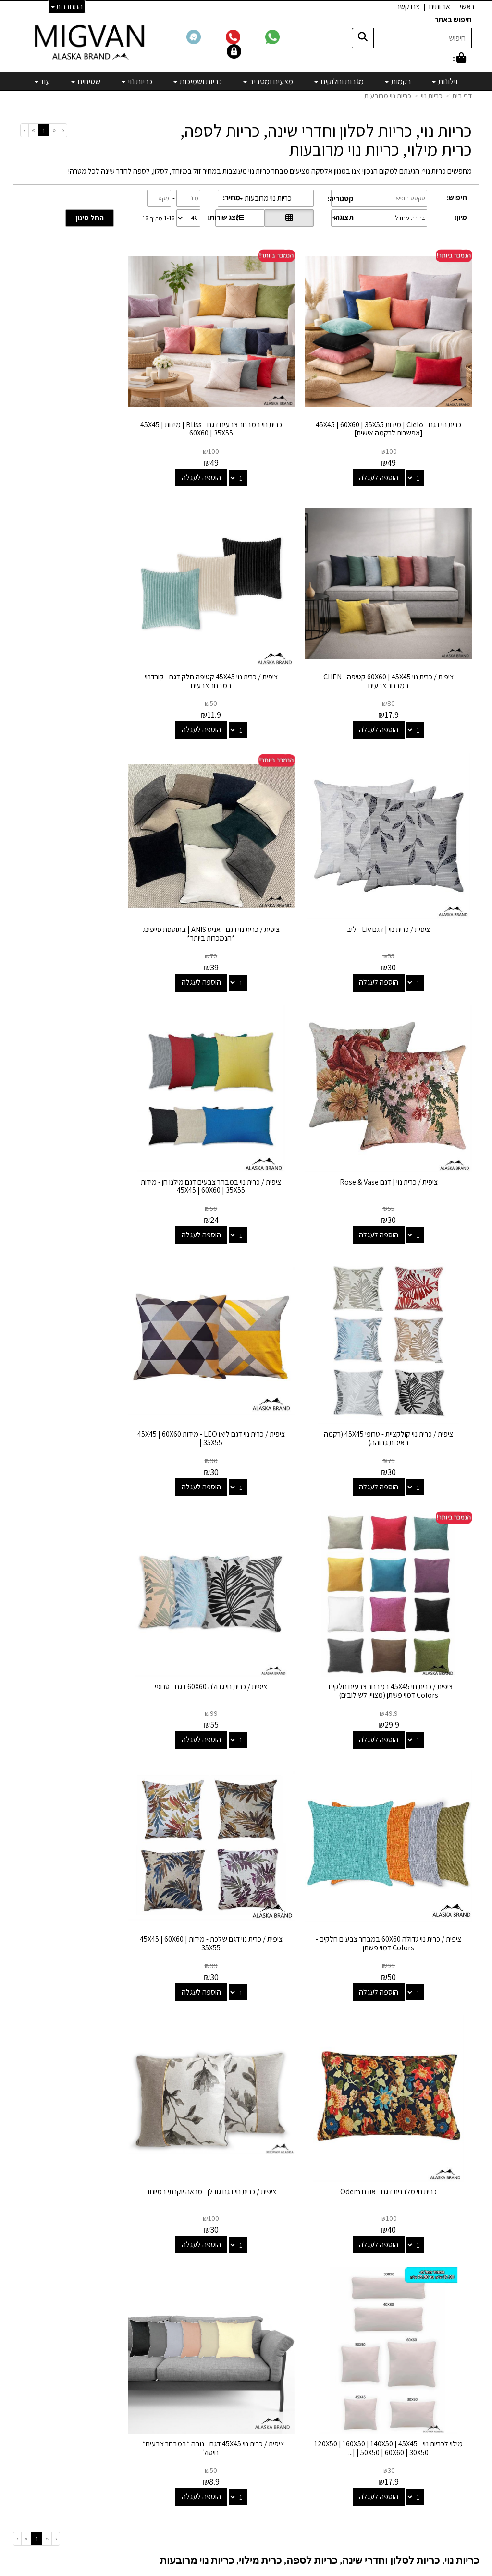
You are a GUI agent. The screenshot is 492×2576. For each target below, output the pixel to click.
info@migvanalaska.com (102, 2363)
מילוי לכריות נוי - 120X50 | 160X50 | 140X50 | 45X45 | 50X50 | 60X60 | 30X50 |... (246, 1536)
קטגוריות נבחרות (285, 2305)
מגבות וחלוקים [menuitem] (339, 81)
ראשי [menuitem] (467, 6)
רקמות (307, 2338)
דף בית (462, 96)
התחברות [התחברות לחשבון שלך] (67, 6)
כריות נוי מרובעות (387, 96)
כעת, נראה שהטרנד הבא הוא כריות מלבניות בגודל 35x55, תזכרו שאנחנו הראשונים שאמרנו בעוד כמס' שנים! (317, 2106)
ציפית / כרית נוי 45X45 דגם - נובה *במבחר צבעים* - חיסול (90, 1536)
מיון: (461, 217)
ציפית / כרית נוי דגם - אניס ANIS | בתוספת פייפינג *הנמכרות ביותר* (90, 629)
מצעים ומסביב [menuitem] (268, 81)
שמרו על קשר (135, 2305)
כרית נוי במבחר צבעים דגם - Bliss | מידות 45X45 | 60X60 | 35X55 (246, 403)
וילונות (308, 2325)
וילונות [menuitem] (444, 81)
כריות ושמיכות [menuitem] (197, 81)
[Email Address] (309, 2459)
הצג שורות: (224, 217)
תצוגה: (343, 217)
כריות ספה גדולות (178, 1949)
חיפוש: (457, 198)
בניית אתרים (209, 2569)
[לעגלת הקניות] (459, 58)
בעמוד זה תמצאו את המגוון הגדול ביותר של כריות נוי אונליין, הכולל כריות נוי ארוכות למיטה (344, 1949)
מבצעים (305, 2442)
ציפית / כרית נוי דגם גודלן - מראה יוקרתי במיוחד (401, 1536)
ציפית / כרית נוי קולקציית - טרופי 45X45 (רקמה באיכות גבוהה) (91, 856)
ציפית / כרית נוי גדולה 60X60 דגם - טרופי (91, 1079)
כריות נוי (432, 96)
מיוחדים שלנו (298, 2429)
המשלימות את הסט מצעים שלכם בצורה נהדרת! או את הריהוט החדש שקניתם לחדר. (302, 1709)
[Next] (33, 130)
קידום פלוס (234, 2569)
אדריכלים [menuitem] (458, 2354)
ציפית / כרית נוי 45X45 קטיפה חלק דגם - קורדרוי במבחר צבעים (401, 629)
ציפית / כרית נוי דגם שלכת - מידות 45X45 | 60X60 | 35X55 (246, 1310)
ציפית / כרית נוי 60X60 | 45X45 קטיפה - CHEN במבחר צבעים (91, 403)
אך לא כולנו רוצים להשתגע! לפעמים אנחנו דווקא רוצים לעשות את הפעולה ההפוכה (352, 1792)
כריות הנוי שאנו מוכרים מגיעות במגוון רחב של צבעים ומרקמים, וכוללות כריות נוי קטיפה (349, 1852)
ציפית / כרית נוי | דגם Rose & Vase (401, 852)
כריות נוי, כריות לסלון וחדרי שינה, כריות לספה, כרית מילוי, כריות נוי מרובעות (326, 140)
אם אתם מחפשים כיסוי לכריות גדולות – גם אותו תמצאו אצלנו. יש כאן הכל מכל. (360, 1991)
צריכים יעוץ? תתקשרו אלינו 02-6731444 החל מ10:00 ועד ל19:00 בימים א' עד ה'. (360, 2248)
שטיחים (306, 2403)
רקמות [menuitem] (398, 81)
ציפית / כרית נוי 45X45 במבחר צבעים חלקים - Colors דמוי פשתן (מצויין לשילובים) (246, 1083)
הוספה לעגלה (391, 452)
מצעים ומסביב (296, 2363)
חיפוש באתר (453, 19)
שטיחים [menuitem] (85, 81)
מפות (309, 2416)
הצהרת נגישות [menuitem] (452, 2365)
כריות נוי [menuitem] (137, 81)
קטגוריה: (340, 199)
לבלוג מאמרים (139, 2508)
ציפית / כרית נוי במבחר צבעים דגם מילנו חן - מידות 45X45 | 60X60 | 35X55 (246, 856)
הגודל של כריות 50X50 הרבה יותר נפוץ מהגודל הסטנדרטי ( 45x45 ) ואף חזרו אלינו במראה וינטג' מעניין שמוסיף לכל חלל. (298, 2078)
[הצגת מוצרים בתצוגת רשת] (289, 218)
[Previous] (54, 130)
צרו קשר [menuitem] (407, 6)
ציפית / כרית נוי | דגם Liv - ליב (246, 625)
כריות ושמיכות (297, 2377)
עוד (42, 81)
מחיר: (231, 198)
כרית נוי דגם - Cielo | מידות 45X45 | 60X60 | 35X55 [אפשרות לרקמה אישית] (401, 403)
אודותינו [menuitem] (439, 6)
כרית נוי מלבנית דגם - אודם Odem (90, 1306)
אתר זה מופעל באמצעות (246, 2569)
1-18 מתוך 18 (158, 218)
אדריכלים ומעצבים (132, 2533)
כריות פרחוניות (194, 1852)
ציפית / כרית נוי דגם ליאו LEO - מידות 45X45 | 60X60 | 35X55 (401, 1083)
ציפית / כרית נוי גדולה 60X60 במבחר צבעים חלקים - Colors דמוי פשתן (401, 1310)
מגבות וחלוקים (296, 2351)
